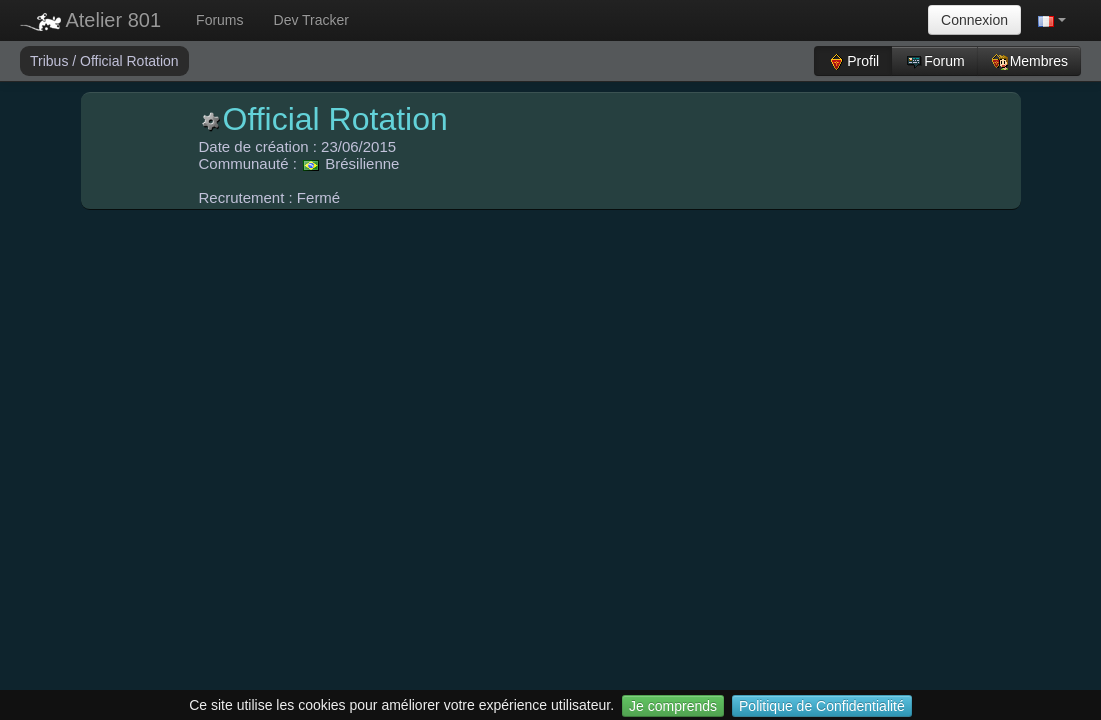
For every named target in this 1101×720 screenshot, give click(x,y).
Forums (219, 20)
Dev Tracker (311, 20)
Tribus (51, 61)
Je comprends (673, 706)
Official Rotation (129, 61)
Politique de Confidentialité (822, 706)
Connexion (974, 20)
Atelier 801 (90, 20)
